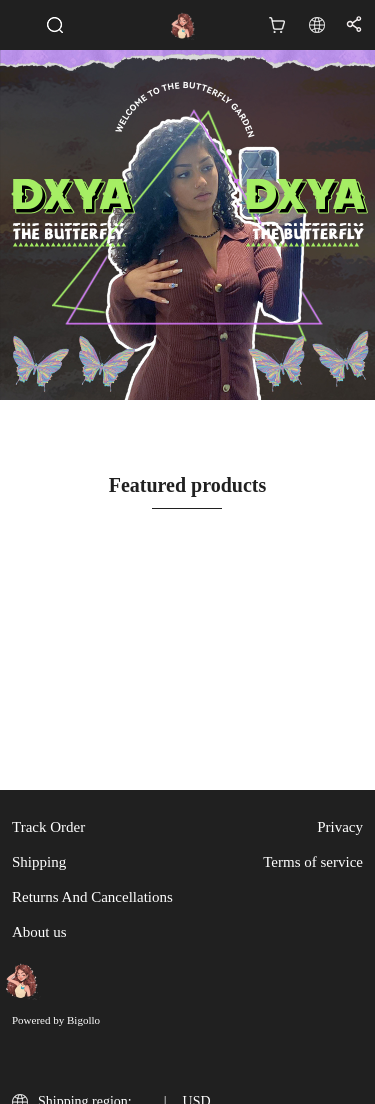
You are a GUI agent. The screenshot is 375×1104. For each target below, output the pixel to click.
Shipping (39, 862)
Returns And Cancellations (92, 897)
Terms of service (313, 862)
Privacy (340, 827)
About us (39, 932)
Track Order (48, 827)
